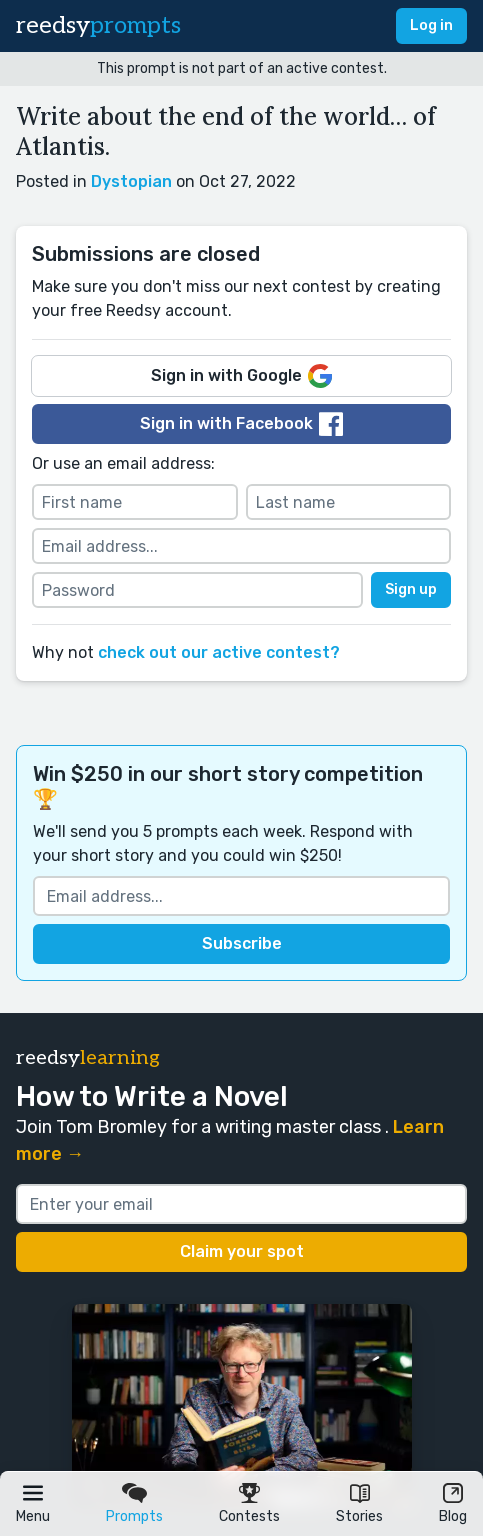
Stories (359, 1516)
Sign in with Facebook (241, 424)
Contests (249, 1516)
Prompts (134, 1516)
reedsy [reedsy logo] (98, 25)
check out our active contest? (219, 652)
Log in (431, 25)
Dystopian (131, 181)
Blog (453, 1516)
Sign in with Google (241, 376)
